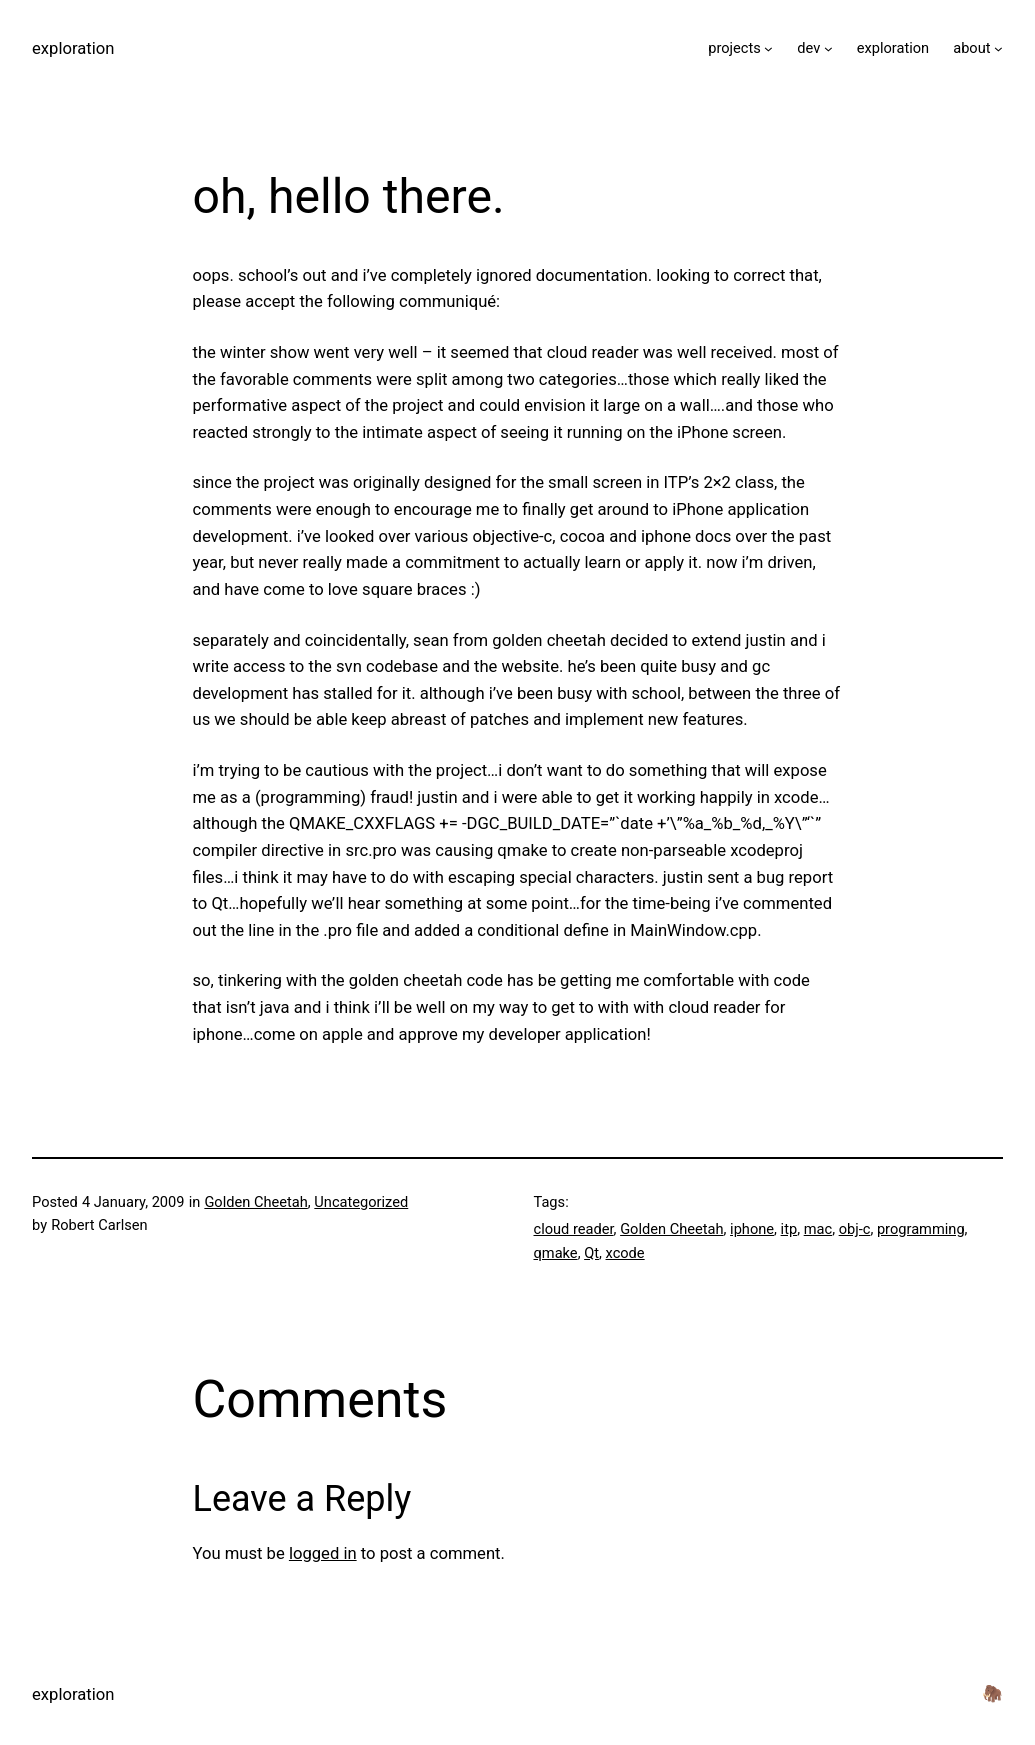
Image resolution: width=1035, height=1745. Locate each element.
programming (921, 1229)
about (971, 48)
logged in (323, 1553)
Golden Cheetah (255, 1202)
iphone (752, 1229)
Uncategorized (361, 1202)
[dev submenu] (828, 48)
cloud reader (574, 1229)
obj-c (855, 1229)
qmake (556, 1253)
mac (818, 1229)
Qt (591, 1253)
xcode (625, 1253)
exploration (73, 48)
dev (808, 48)
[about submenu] (998, 48)
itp (789, 1229)
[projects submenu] (768, 48)
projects (734, 48)
